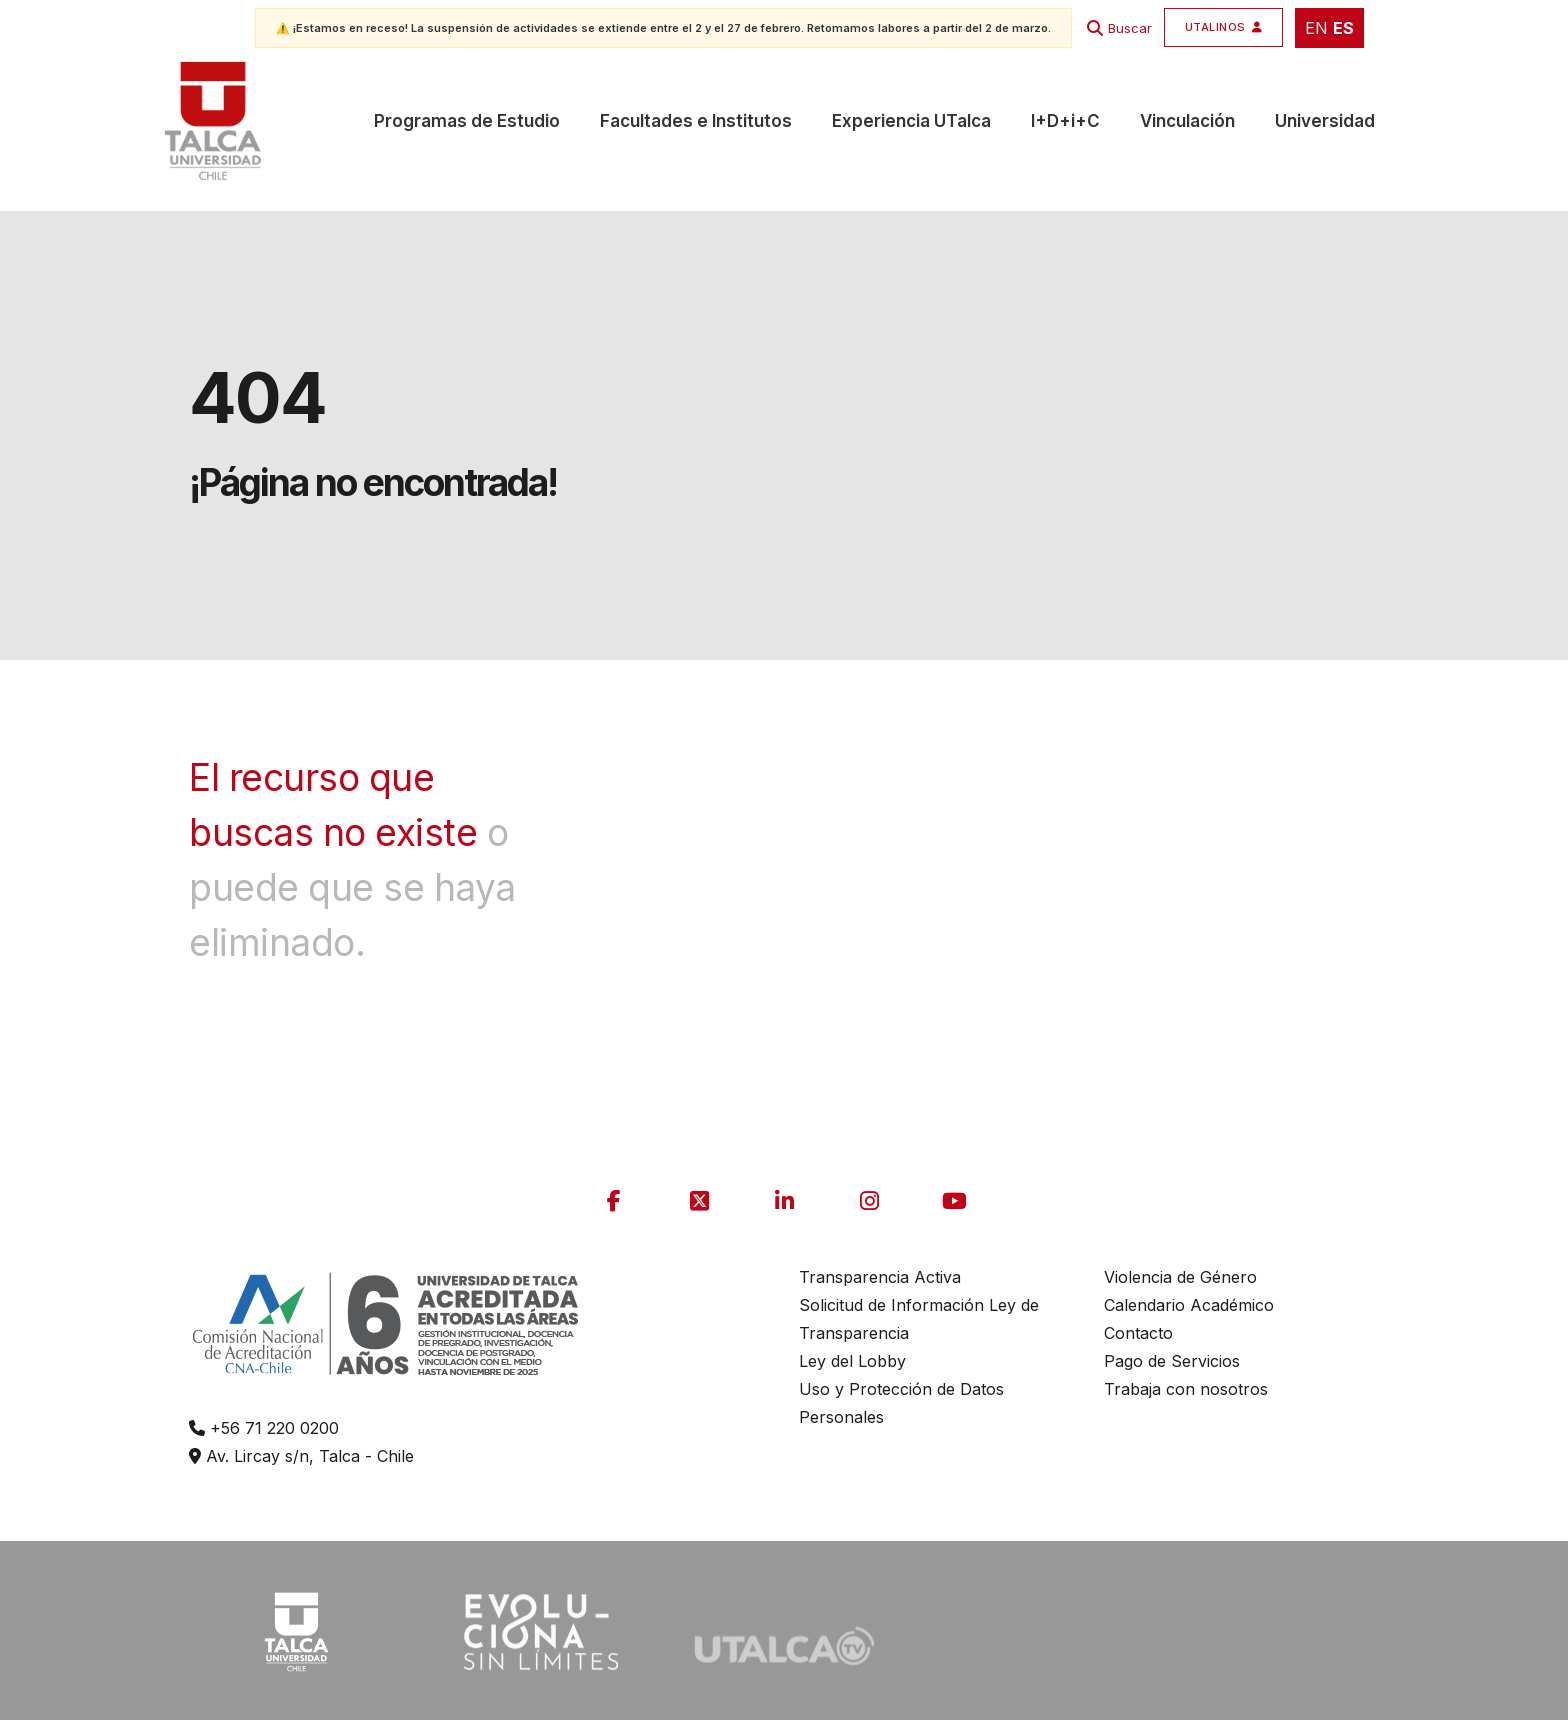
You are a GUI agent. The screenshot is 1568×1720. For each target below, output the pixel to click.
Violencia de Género (1180, 1277)
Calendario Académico (1189, 1305)
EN (1316, 28)
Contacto (1138, 1333)
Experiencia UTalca (911, 121)
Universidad (1325, 121)
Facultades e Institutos (696, 121)
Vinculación (1187, 121)
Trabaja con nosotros (1186, 1389)
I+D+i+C (1065, 121)
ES (1343, 28)
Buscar (1130, 28)
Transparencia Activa (880, 1277)
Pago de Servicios (1172, 1361)
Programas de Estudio (467, 121)
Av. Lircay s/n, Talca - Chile (301, 1456)
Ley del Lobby (852, 1361)
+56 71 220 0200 (264, 1428)
